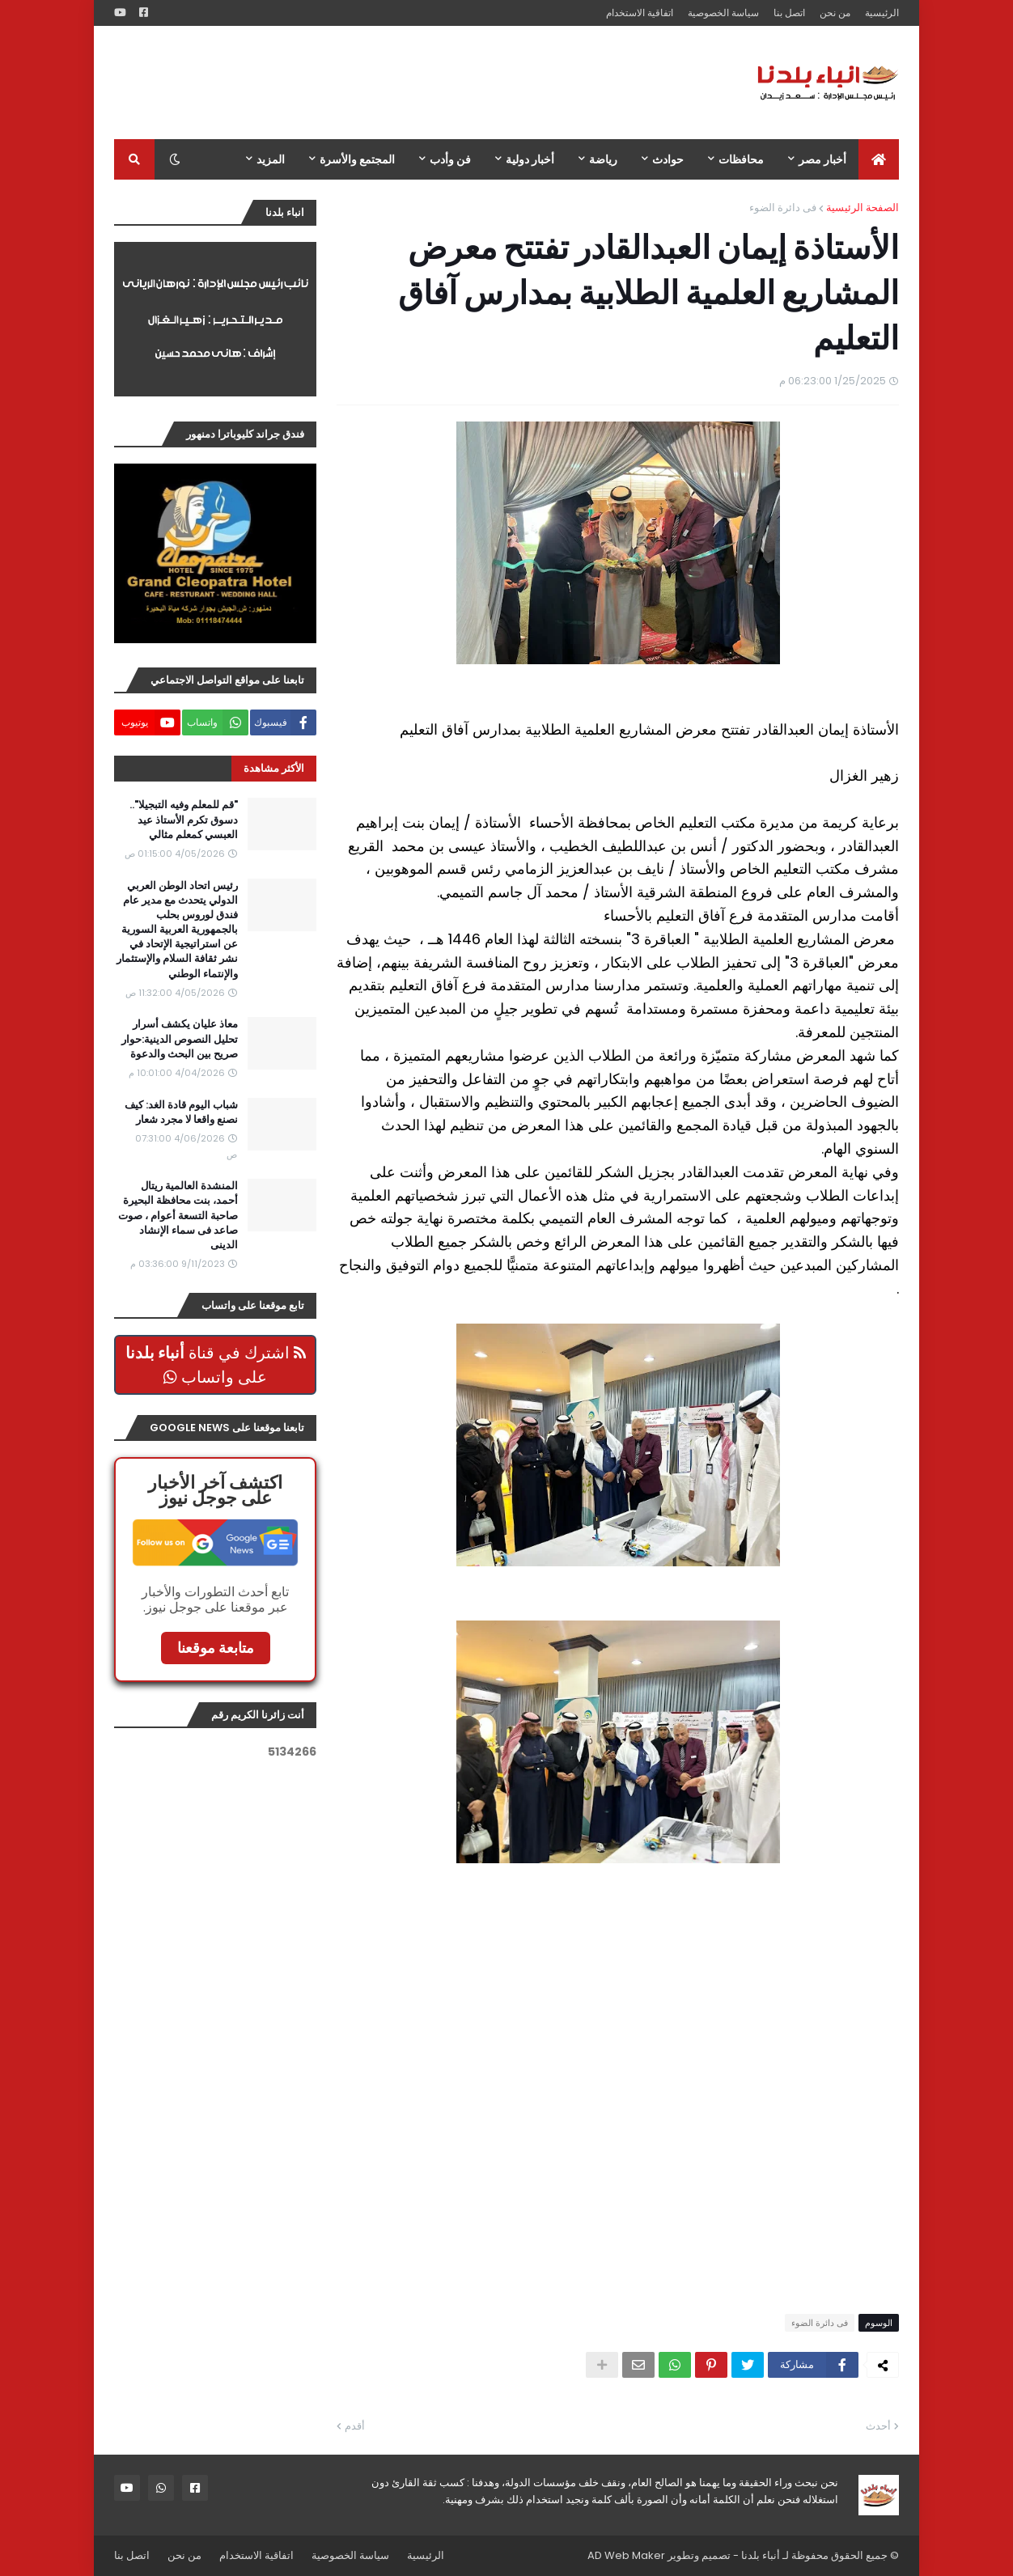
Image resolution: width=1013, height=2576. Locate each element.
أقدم (355, 2426)
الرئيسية (882, 12)
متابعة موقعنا (215, 1648)
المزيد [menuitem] (270, 159)
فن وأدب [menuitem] (450, 159)
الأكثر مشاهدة (274, 768)
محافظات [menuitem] (741, 159)
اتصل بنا (789, 12)
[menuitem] (878, 159)
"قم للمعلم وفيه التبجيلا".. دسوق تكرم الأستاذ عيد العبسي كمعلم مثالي (183, 819)
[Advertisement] (408, 82)
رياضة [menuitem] (603, 159)
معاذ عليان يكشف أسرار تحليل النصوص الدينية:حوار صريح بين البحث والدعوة (179, 1039)
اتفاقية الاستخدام (639, 12)
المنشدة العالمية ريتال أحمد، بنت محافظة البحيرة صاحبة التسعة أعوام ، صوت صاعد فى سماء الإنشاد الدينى (178, 1215)
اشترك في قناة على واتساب (215, 1364)
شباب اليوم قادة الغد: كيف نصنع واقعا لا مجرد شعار (181, 1112)
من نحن (835, 12)
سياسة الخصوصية (723, 12)
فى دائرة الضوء (782, 207)
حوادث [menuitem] (668, 159)
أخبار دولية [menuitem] (530, 159)
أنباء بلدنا (760, 2555)
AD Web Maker (626, 2555)
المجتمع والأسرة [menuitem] (357, 159)
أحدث (878, 2426)
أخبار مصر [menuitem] (822, 159)
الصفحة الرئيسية (862, 207)
